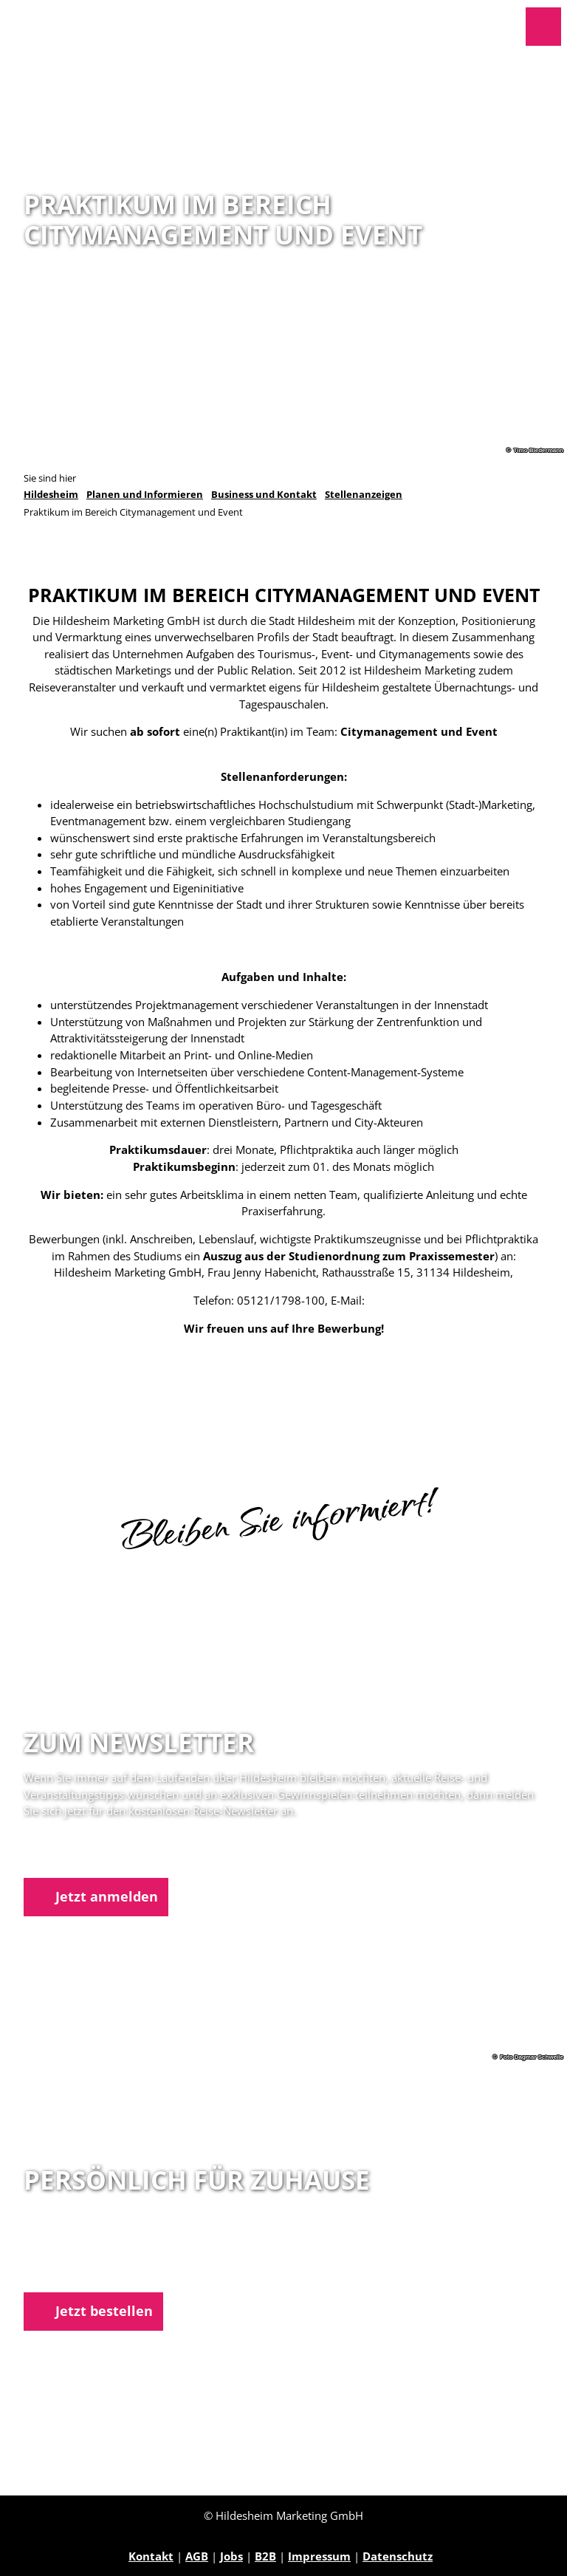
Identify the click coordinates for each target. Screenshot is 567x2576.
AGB (196, 2556)
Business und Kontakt (264, 494)
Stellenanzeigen (363, 494)
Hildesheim (51, 494)
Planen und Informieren (144, 494)
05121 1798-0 (83, 2255)
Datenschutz (397, 2556)
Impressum (319, 2556)
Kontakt (150, 2556)
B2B (265, 2556)
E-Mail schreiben (70, 2272)
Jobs (231, 2556)
